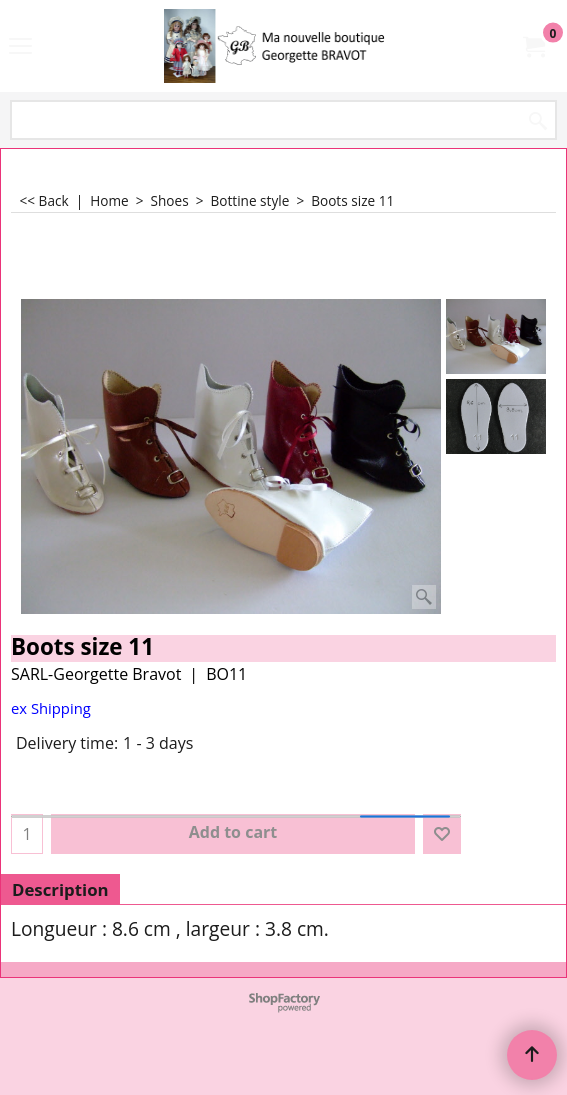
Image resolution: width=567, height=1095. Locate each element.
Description (60, 889)
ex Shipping (51, 708)
